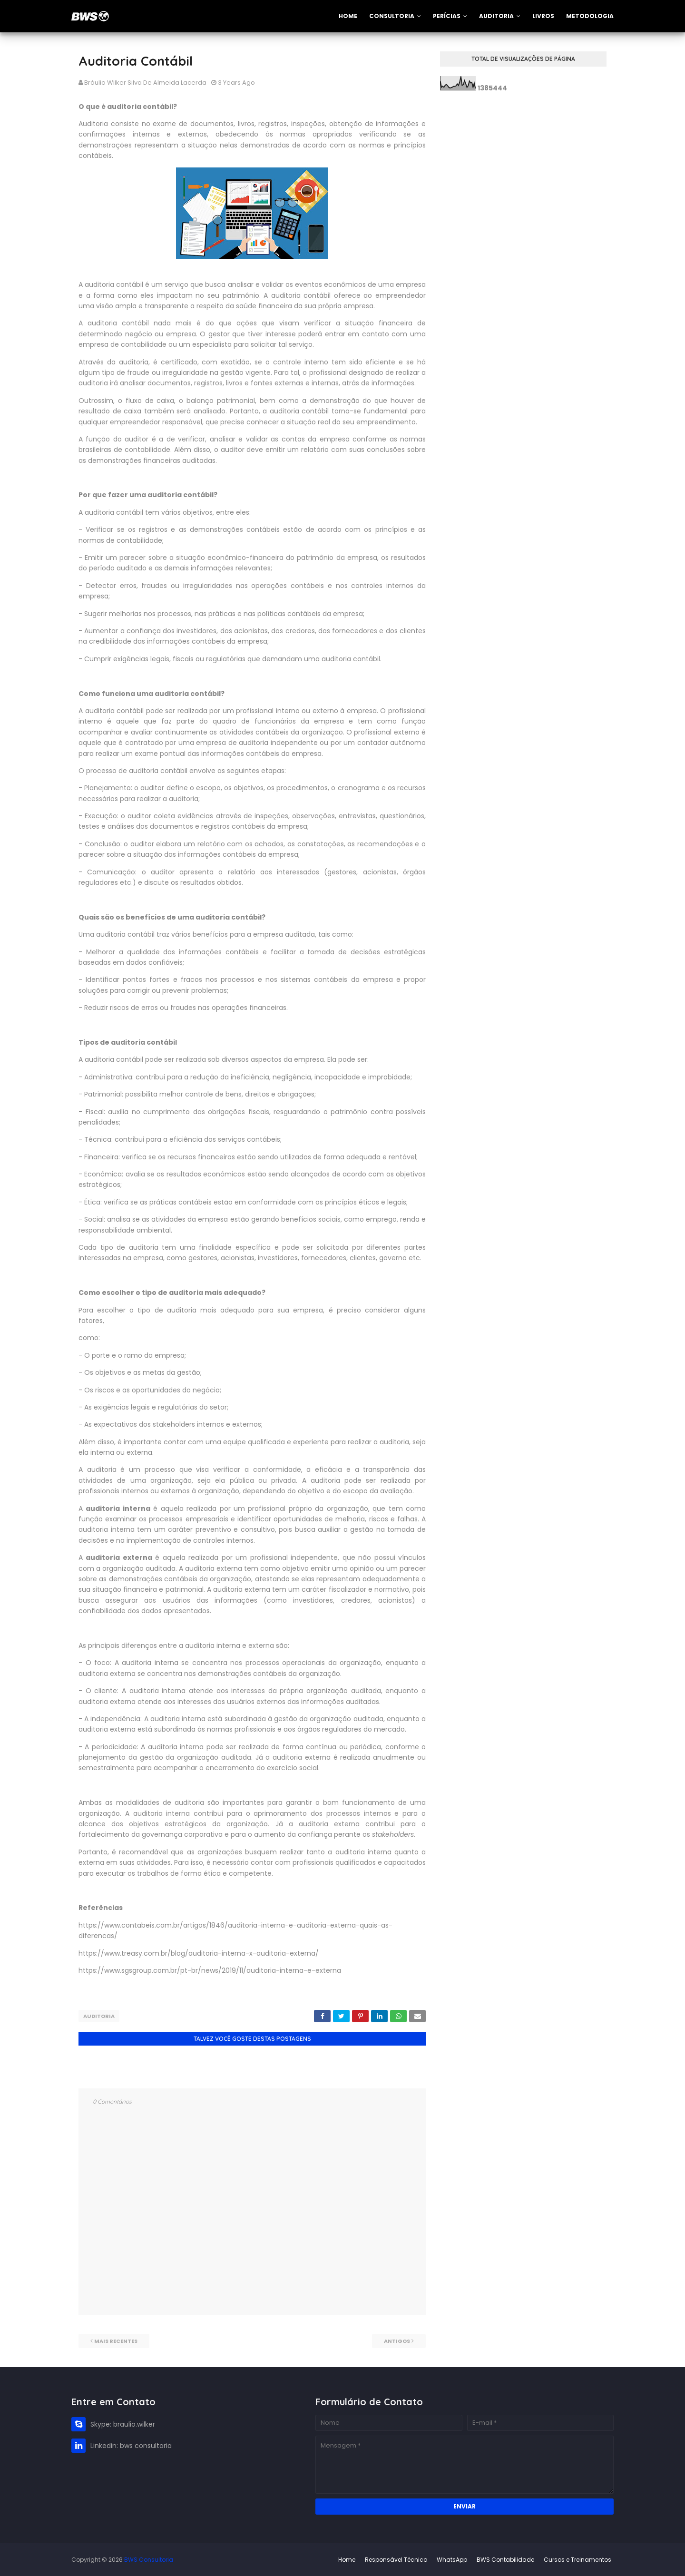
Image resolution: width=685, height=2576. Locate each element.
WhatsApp (452, 2559)
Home (346, 2559)
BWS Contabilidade (505, 2559)
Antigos (397, 2340)
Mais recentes (115, 2340)
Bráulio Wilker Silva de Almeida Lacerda (145, 82)
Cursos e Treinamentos (577, 2559)
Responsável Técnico (396, 2559)
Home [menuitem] (348, 16)
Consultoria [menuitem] (391, 16)
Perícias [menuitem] (446, 16)
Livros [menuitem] (543, 16)
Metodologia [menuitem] (590, 16)
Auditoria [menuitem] (496, 16)
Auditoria (99, 2016)
